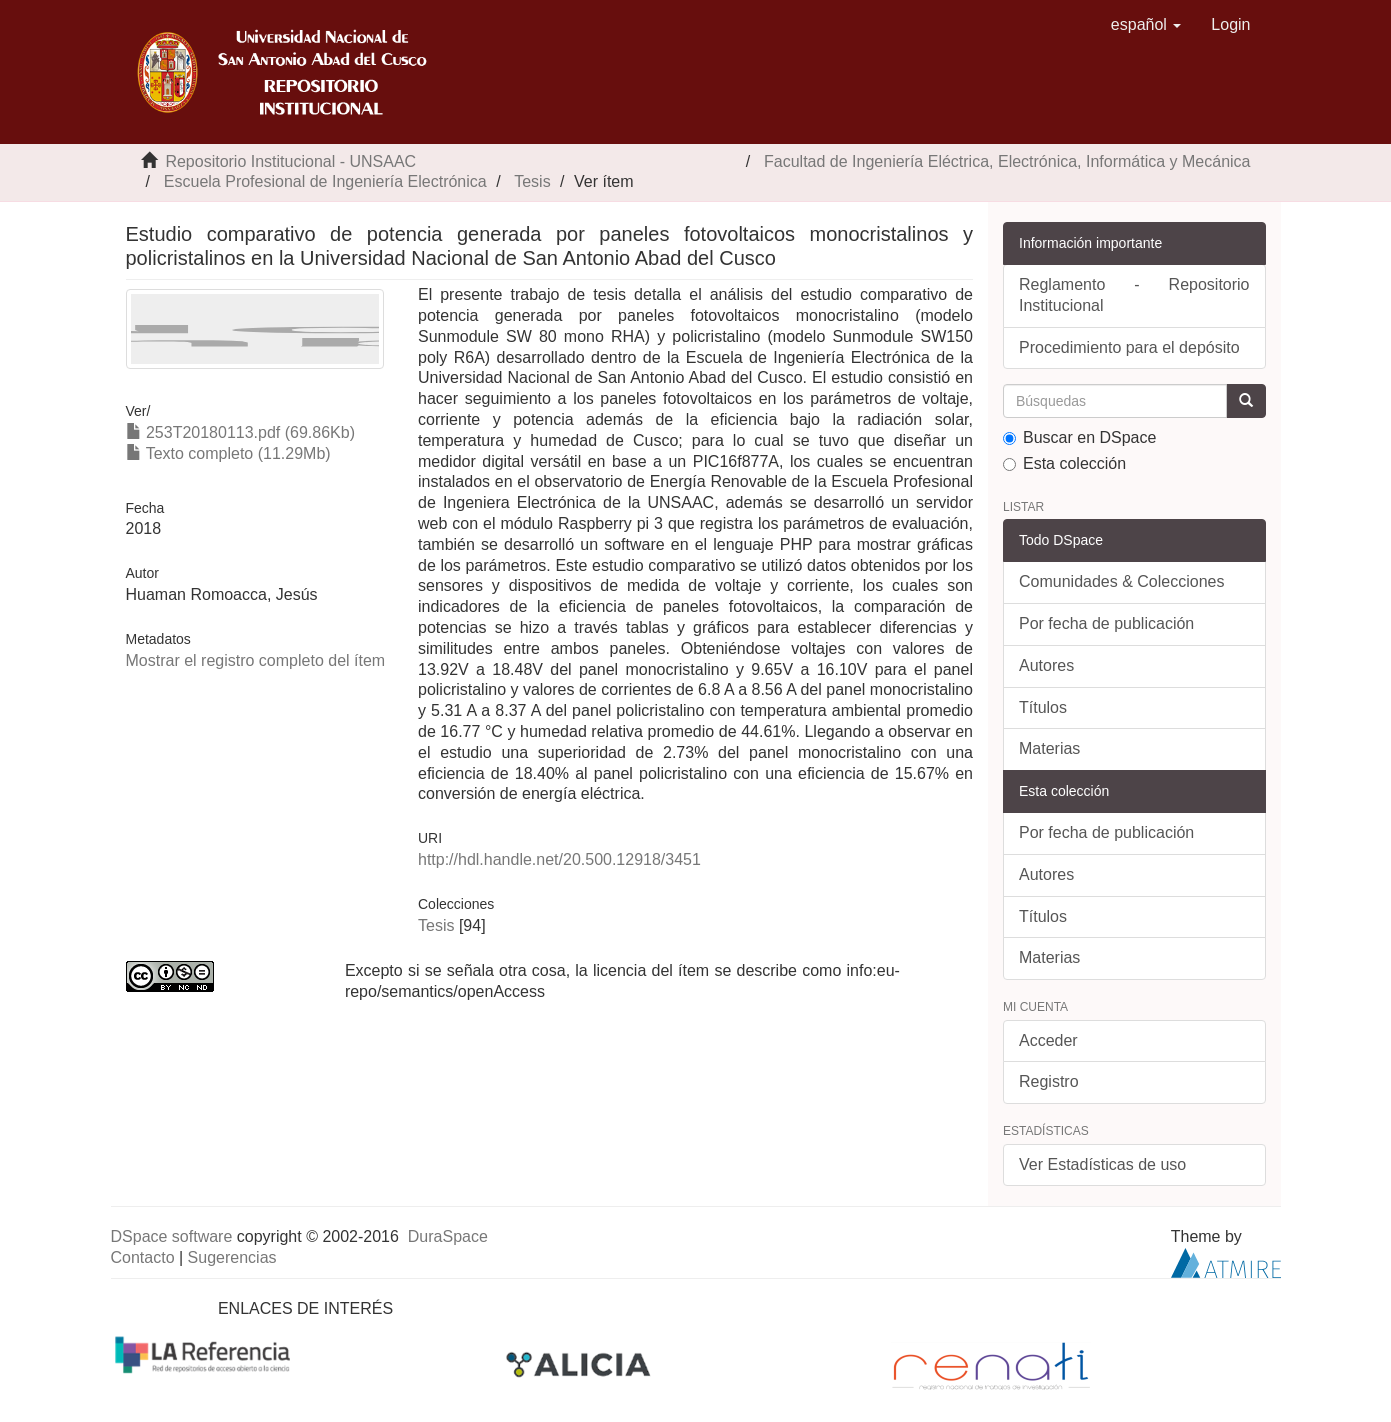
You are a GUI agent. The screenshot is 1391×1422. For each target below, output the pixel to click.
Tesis (532, 181)
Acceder (1048, 1040)
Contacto (143, 1257)
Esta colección (1064, 463)
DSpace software (172, 1236)
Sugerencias (232, 1257)
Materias (1049, 748)
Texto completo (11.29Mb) (228, 453)
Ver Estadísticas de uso (1102, 1164)
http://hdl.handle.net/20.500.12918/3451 (559, 859)
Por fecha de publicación (1106, 623)
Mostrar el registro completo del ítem (256, 660)
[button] (1146, 25)
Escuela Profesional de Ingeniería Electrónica (325, 181)
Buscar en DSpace (1079, 437)
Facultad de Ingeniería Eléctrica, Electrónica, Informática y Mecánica (1007, 161)
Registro (1049, 1081)
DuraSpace (448, 1236)
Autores (1046, 665)
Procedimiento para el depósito (1129, 347)
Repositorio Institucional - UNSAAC (290, 161)
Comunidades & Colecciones (1121, 581)
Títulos (1043, 707)
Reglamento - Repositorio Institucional (1134, 295)
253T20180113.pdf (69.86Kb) (241, 432)
